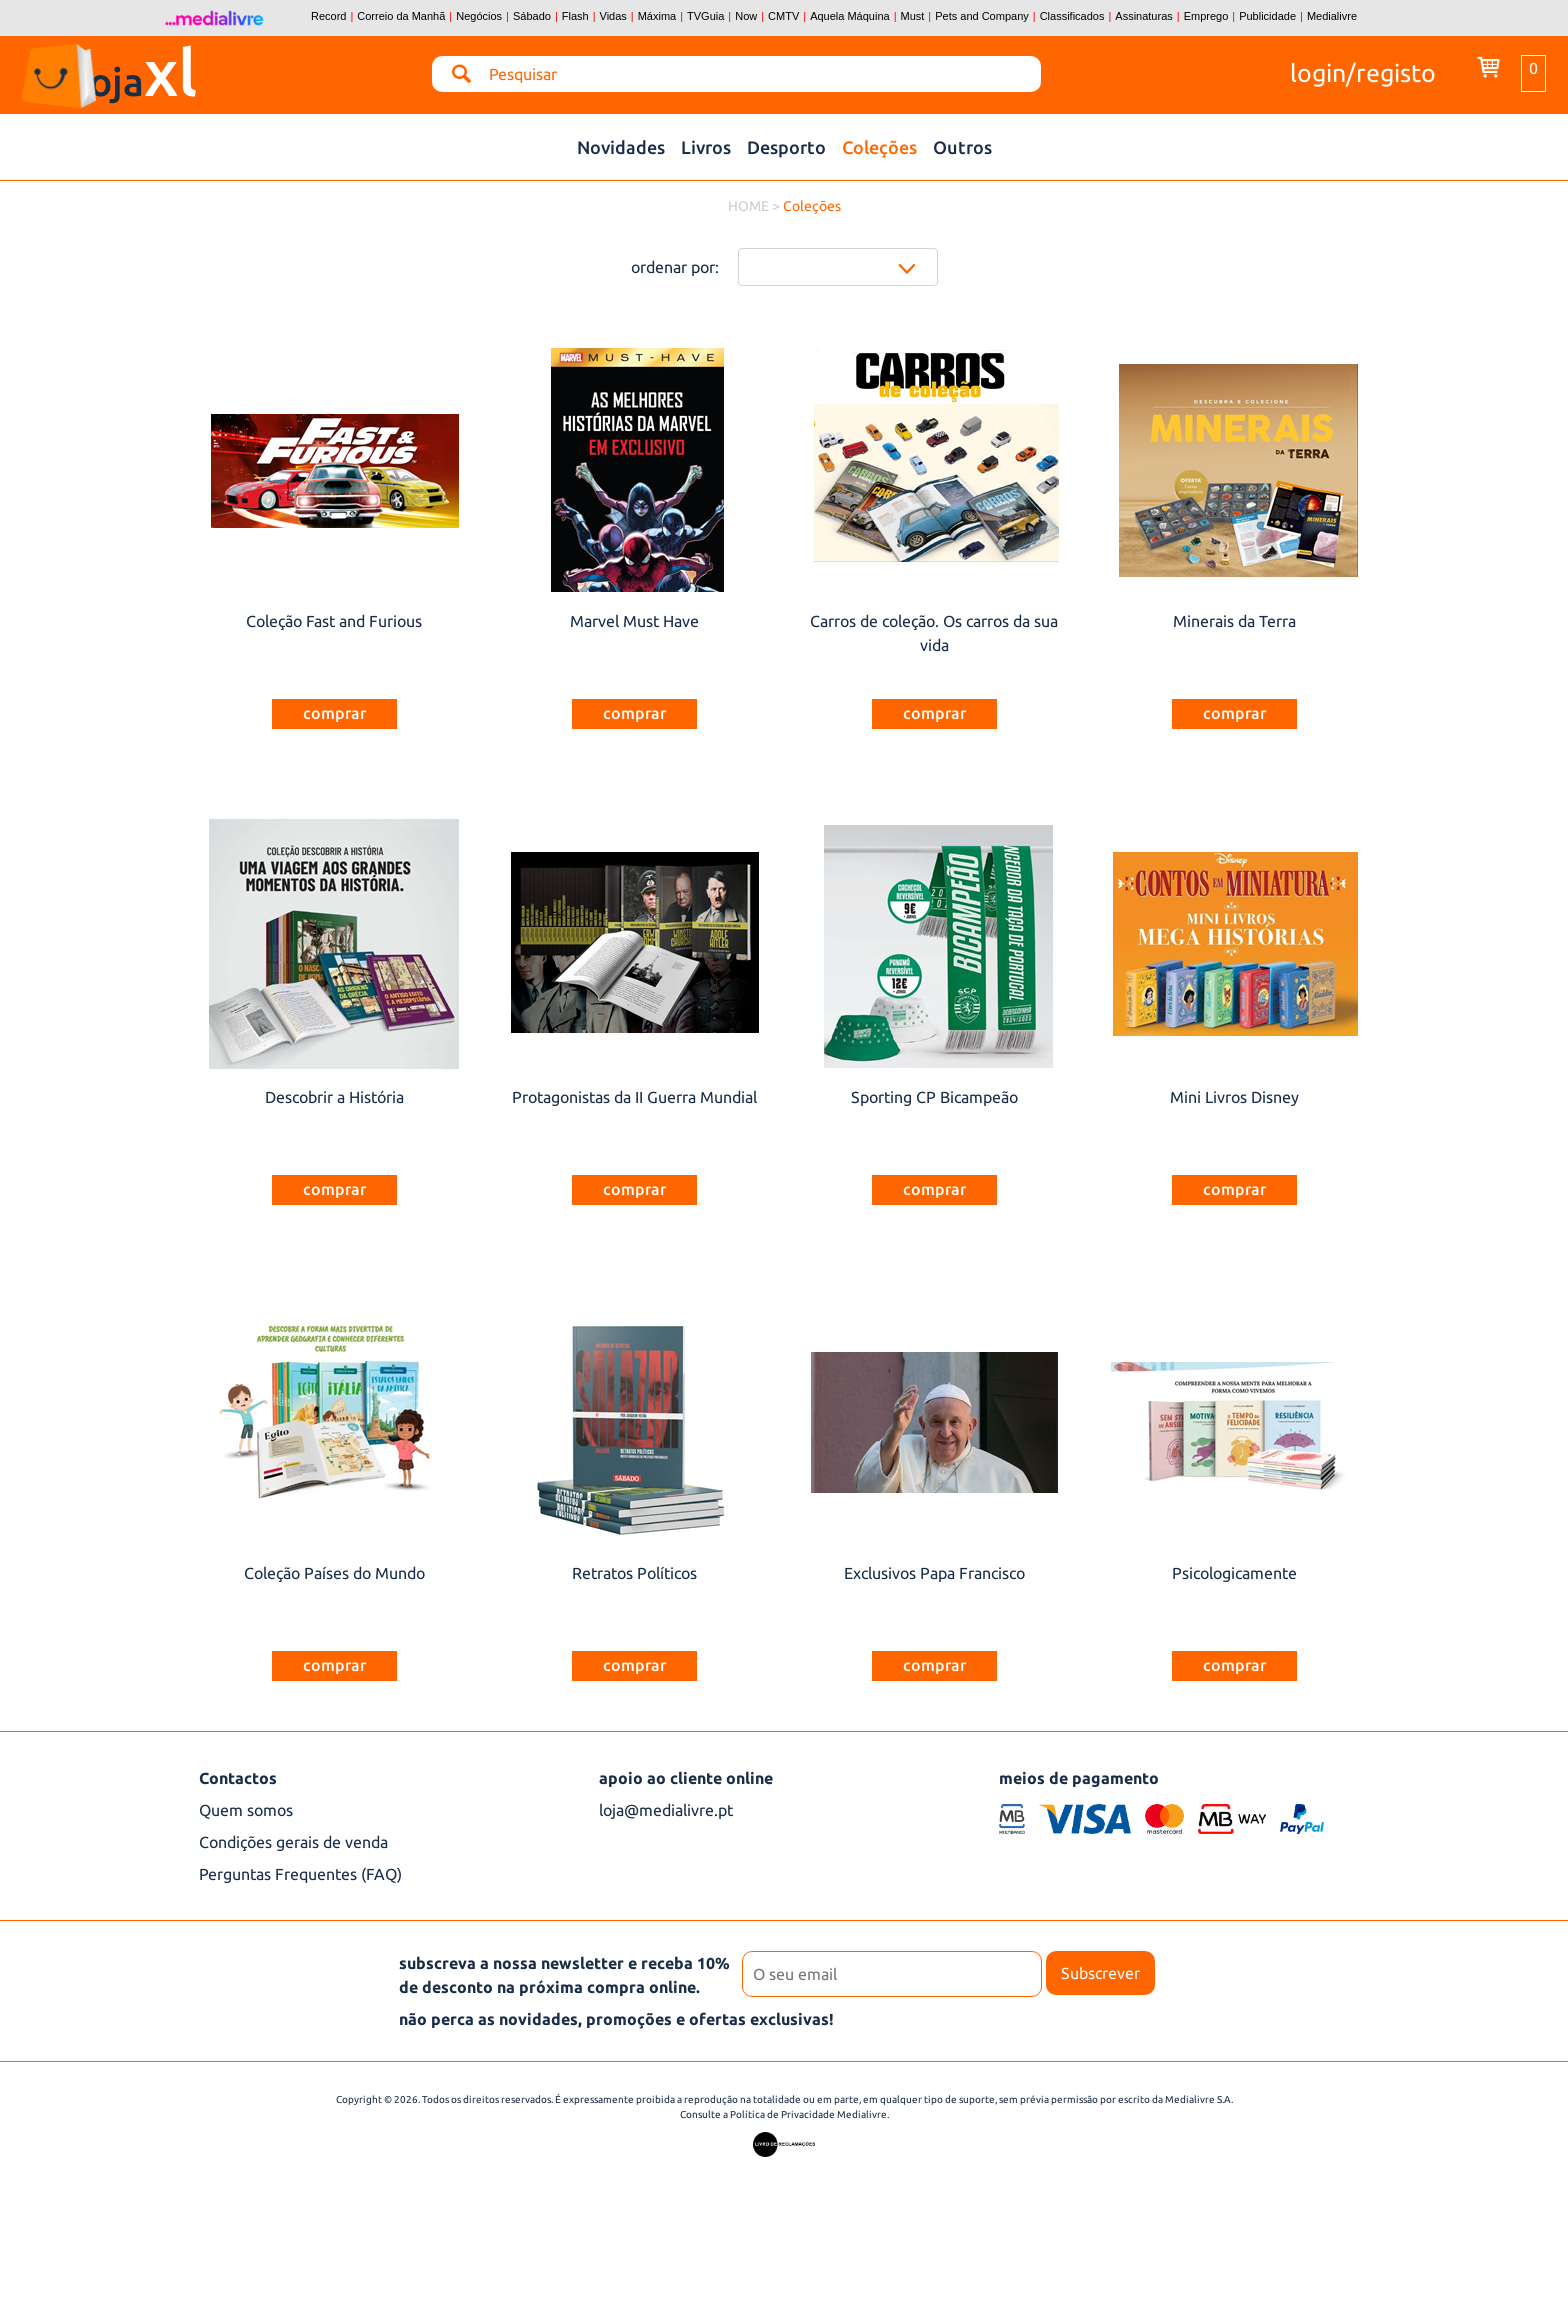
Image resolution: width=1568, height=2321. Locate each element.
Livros (706, 147)
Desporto (786, 147)
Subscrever (1100, 1973)
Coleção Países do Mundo (334, 1573)
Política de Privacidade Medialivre (808, 2114)
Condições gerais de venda (293, 1842)
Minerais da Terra (1234, 621)
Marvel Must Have (634, 621)
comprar (334, 713)
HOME (748, 206)
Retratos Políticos (634, 1573)
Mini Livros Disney (1234, 1097)
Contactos (238, 1778)
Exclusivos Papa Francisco (934, 1573)
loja (175, 67)
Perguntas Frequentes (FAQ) (300, 1874)
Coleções (879, 147)
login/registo (1363, 71)
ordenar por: (675, 267)
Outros (962, 147)
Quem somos (246, 1810)
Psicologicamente (1234, 1573)
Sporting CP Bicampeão (934, 1097)
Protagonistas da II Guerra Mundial (634, 1097)
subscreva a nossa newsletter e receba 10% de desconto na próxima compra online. (564, 1975)
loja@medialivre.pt (666, 1810)
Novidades (621, 147)
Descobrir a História (334, 1097)
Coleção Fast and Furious (334, 621)
